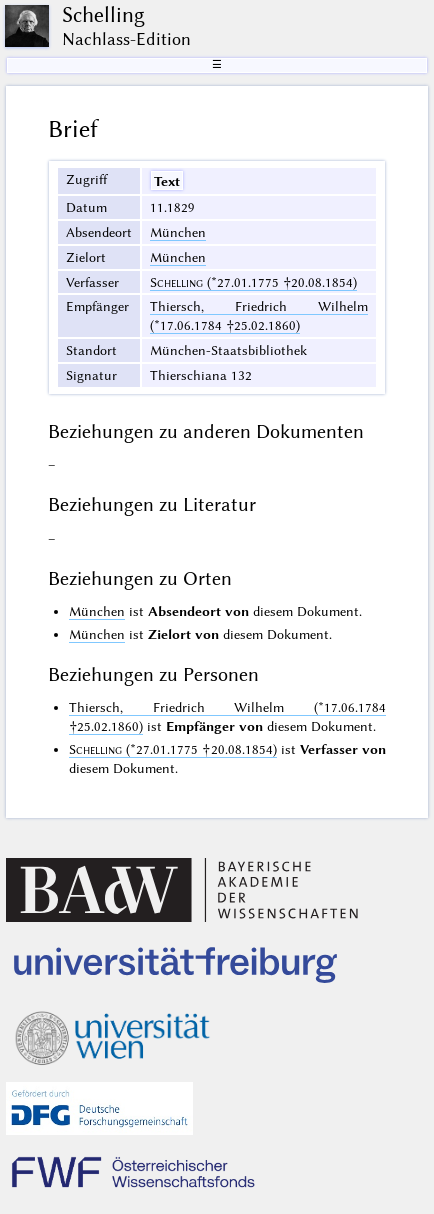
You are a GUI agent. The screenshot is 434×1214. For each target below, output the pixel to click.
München (178, 232)
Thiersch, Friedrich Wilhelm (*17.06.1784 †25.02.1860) (259, 315)
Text (167, 181)
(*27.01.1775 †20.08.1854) (253, 282)
